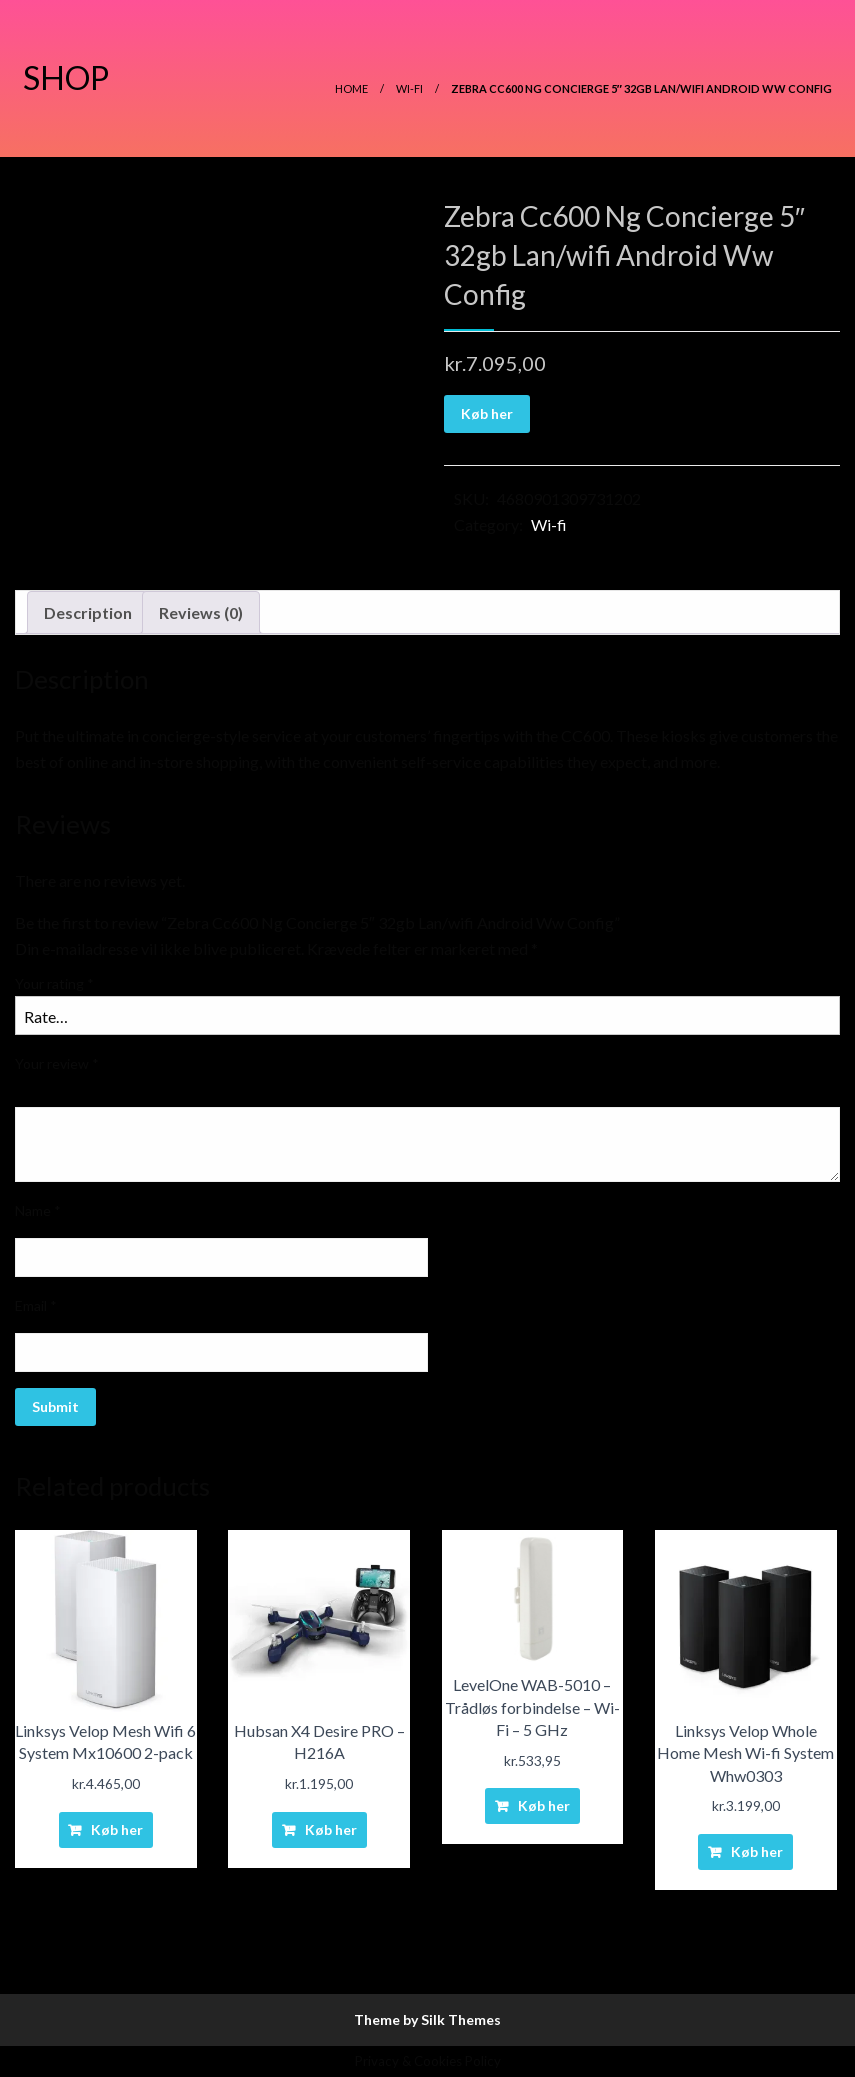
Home (351, 88)
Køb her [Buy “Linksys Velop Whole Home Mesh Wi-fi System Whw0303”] (757, 1851)
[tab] (88, 613)
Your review (57, 1063)
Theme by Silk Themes (427, 2019)
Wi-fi (409, 88)
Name (38, 1210)
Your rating (54, 983)
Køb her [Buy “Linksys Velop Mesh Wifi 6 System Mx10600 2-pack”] (117, 1829)
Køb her (487, 413)
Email (36, 1305)
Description (88, 612)
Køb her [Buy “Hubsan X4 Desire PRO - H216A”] (331, 1829)
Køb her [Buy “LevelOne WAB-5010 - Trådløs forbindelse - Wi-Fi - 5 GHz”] (544, 1805)
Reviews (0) (201, 612)
